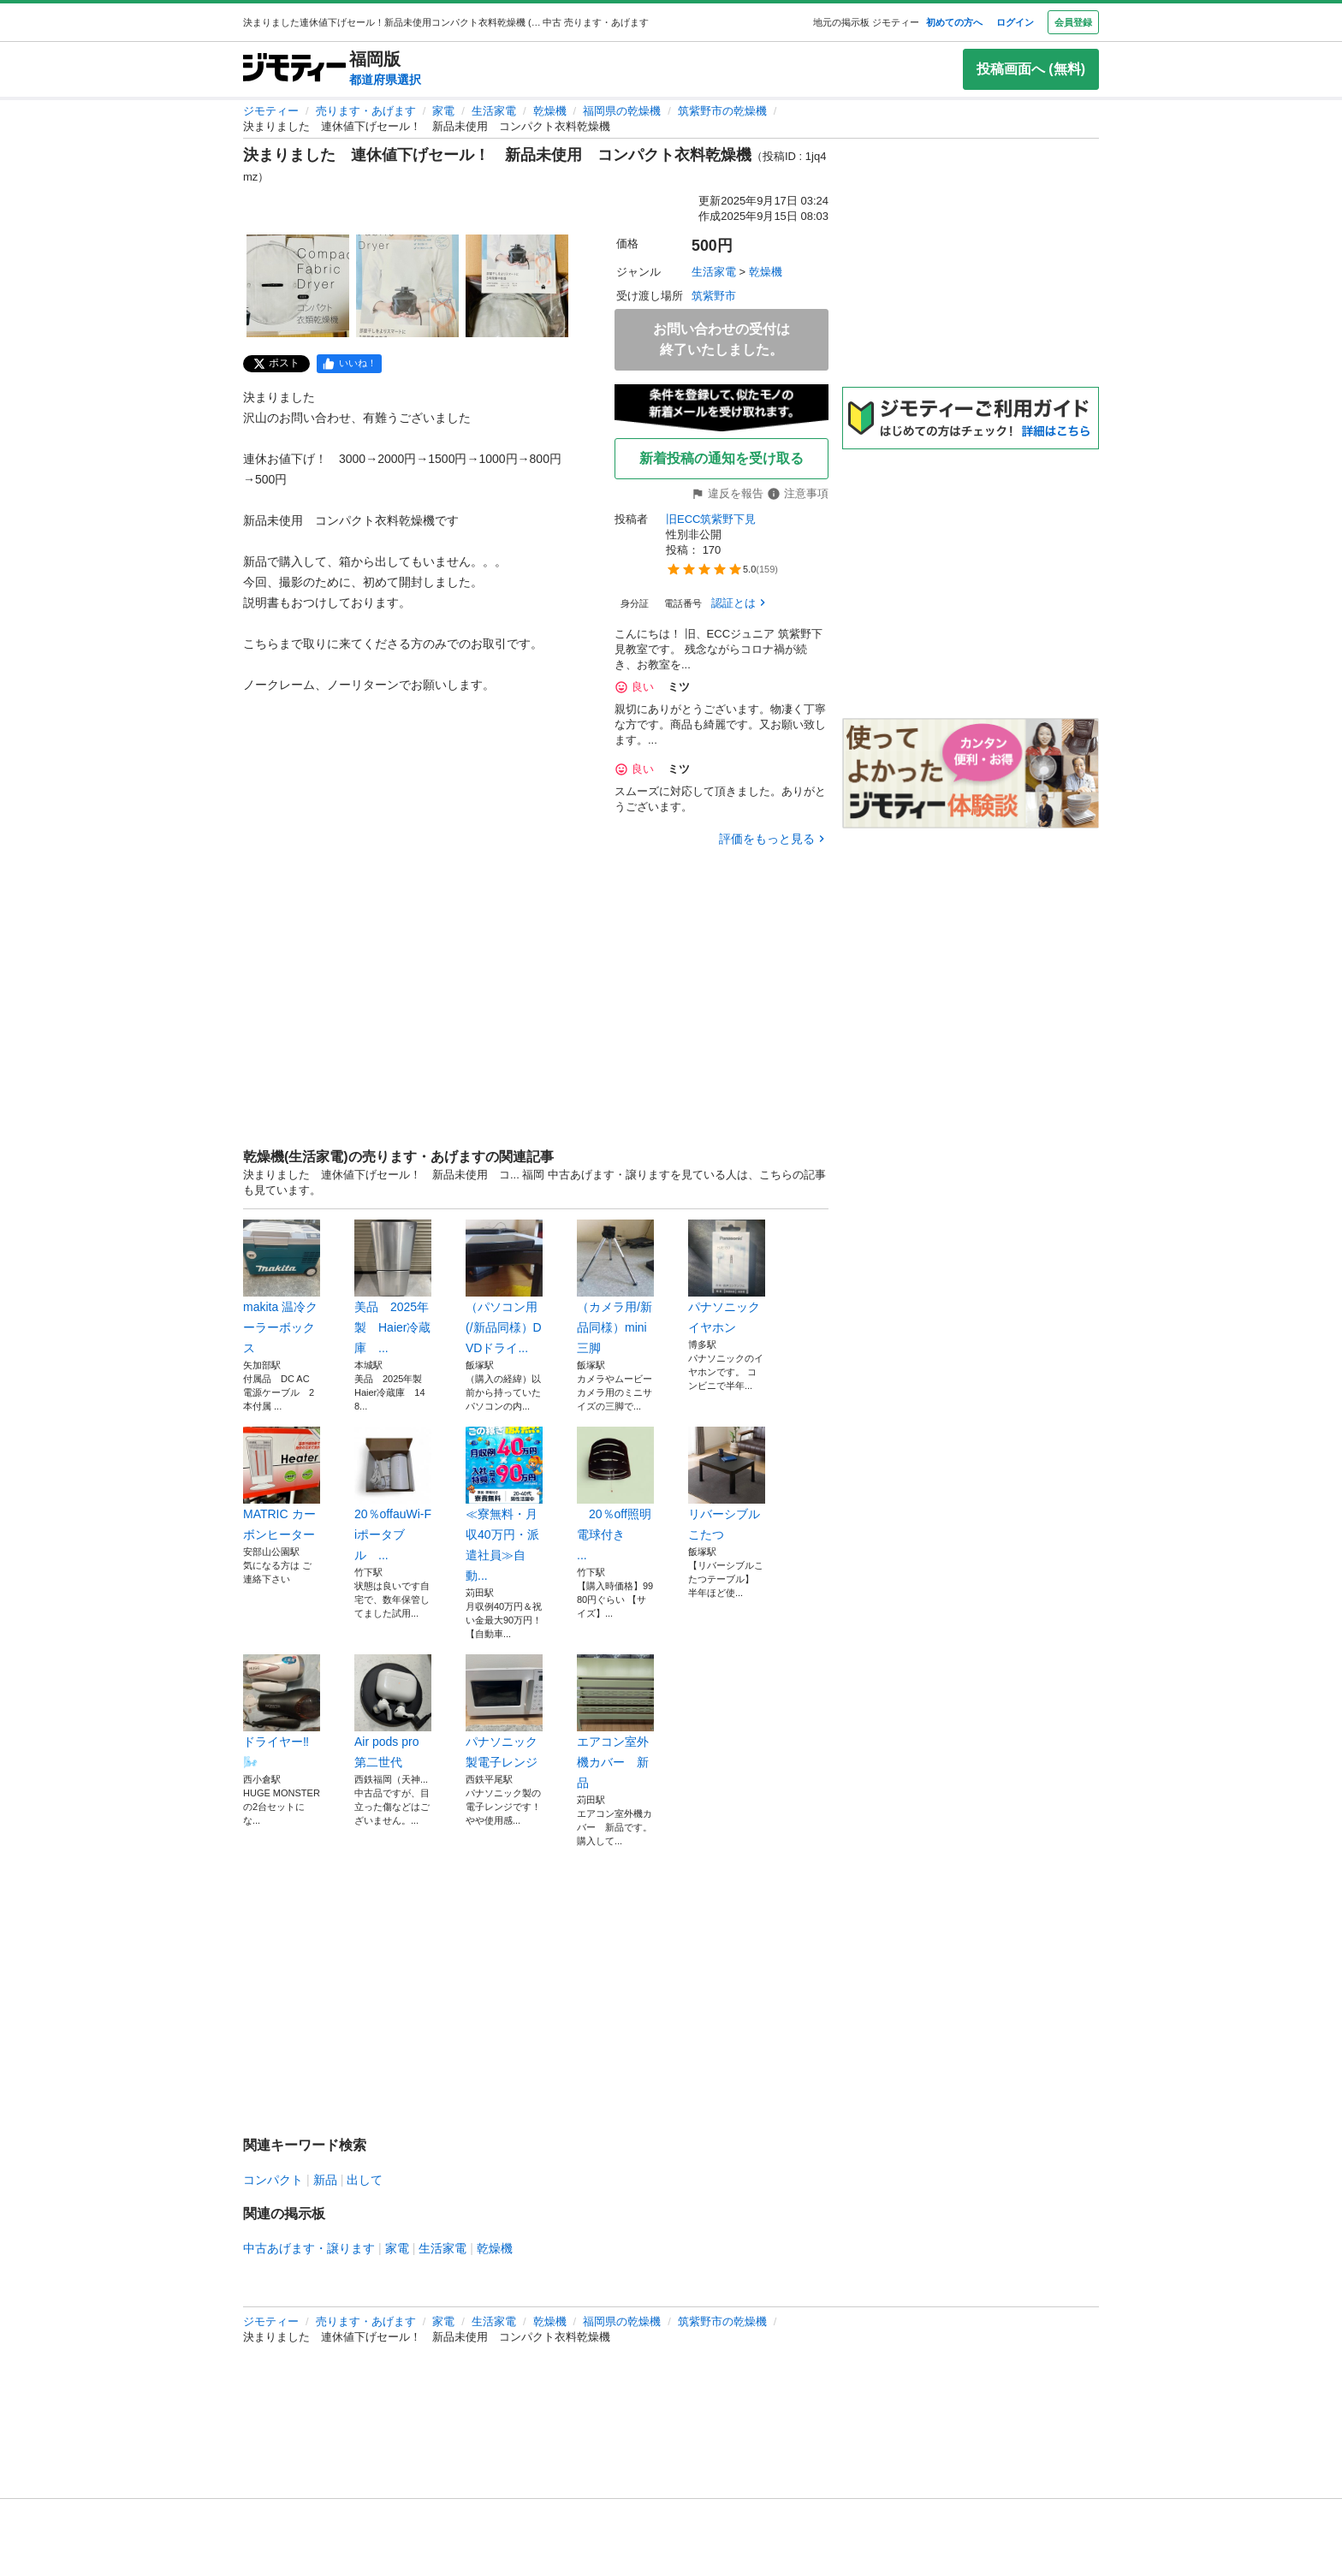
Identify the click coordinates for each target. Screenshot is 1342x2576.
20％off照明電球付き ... (615, 1494)
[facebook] (349, 363)
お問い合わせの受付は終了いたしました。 (721, 339)
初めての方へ (954, 22)
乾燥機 (550, 110)
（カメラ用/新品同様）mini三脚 (615, 1287)
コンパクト (273, 2180)
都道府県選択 (385, 79)
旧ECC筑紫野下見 (711, 519)
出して (365, 2180)
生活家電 (494, 110)
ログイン (1015, 22)
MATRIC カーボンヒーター (281, 1484)
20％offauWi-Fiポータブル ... (392, 1494)
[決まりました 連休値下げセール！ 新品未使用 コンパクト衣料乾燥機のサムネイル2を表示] (407, 286)
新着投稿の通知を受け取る (721, 458)
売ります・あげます (366, 110)
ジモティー (271, 110)
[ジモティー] (294, 69)
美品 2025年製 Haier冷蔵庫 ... (392, 1287)
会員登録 (1073, 22)
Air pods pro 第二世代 (392, 1711)
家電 (443, 110)
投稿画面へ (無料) (1031, 69)
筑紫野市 (714, 295)
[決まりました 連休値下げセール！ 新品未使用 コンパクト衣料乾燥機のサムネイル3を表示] (517, 286)
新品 (325, 2180)
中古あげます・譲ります (309, 2248)
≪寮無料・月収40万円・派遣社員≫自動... (504, 1504)
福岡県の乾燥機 (622, 110)
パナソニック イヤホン (726, 1277)
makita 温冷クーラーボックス (281, 1287)
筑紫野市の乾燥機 (722, 110)
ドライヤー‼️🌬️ (281, 1711)
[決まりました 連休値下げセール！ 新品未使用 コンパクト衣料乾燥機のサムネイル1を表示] (298, 286)
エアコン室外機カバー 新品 (615, 1722)
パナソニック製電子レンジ (504, 1711)
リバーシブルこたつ (726, 1484)
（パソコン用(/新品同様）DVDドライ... (504, 1287)
